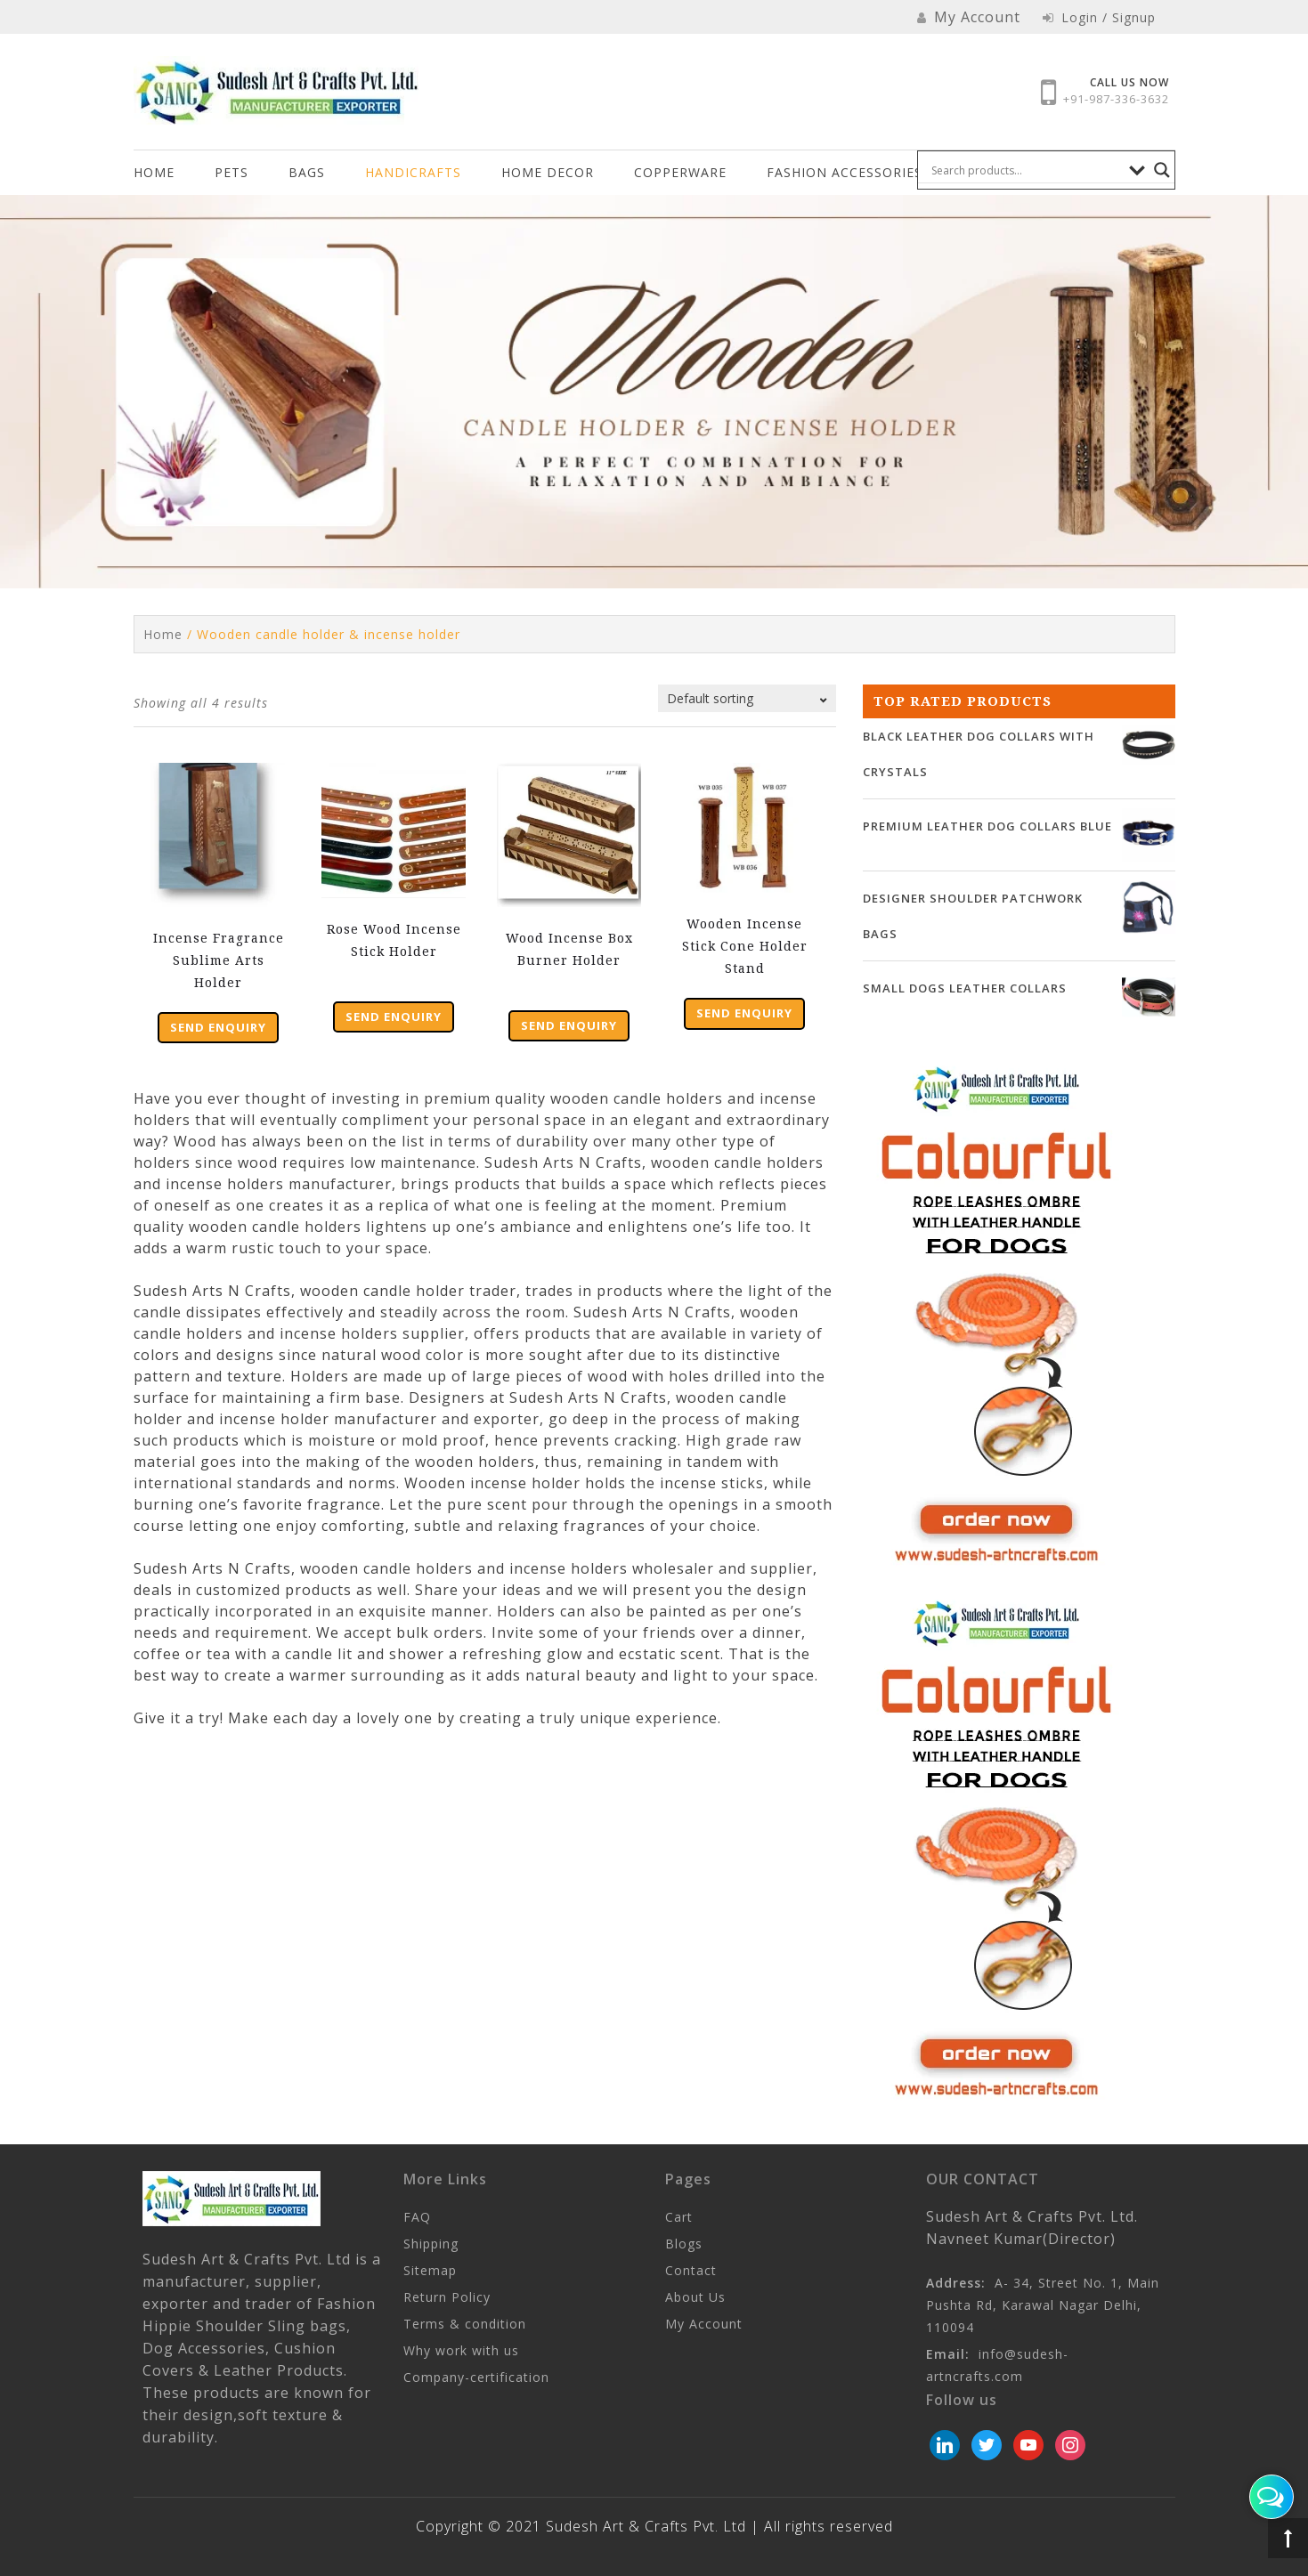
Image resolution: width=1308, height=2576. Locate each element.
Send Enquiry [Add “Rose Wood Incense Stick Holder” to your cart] (393, 1017)
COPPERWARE (680, 172)
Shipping (431, 2243)
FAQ (417, 2216)
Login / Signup (1099, 17)
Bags (306, 172)
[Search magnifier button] (1162, 170)
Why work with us (461, 2350)
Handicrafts (413, 172)
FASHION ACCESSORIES (844, 172)
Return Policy (447, 2296)
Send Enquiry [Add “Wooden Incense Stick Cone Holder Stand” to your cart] (744, 1013)
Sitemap (430, 2270)
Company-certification (476, 2377)
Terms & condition (464, 2323)
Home (154, 172)
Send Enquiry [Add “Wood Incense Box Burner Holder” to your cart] (569, 1025)
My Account (704, 2323)
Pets (231, 172)
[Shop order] (747, 698)
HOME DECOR (547, 172)
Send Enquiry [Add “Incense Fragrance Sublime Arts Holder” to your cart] (218, 1027)
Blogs (684, 2243)
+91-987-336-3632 (1116, 99)
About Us (695, 2296)
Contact (691, 2270)
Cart (679, 2216)
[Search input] (1025, 170)
